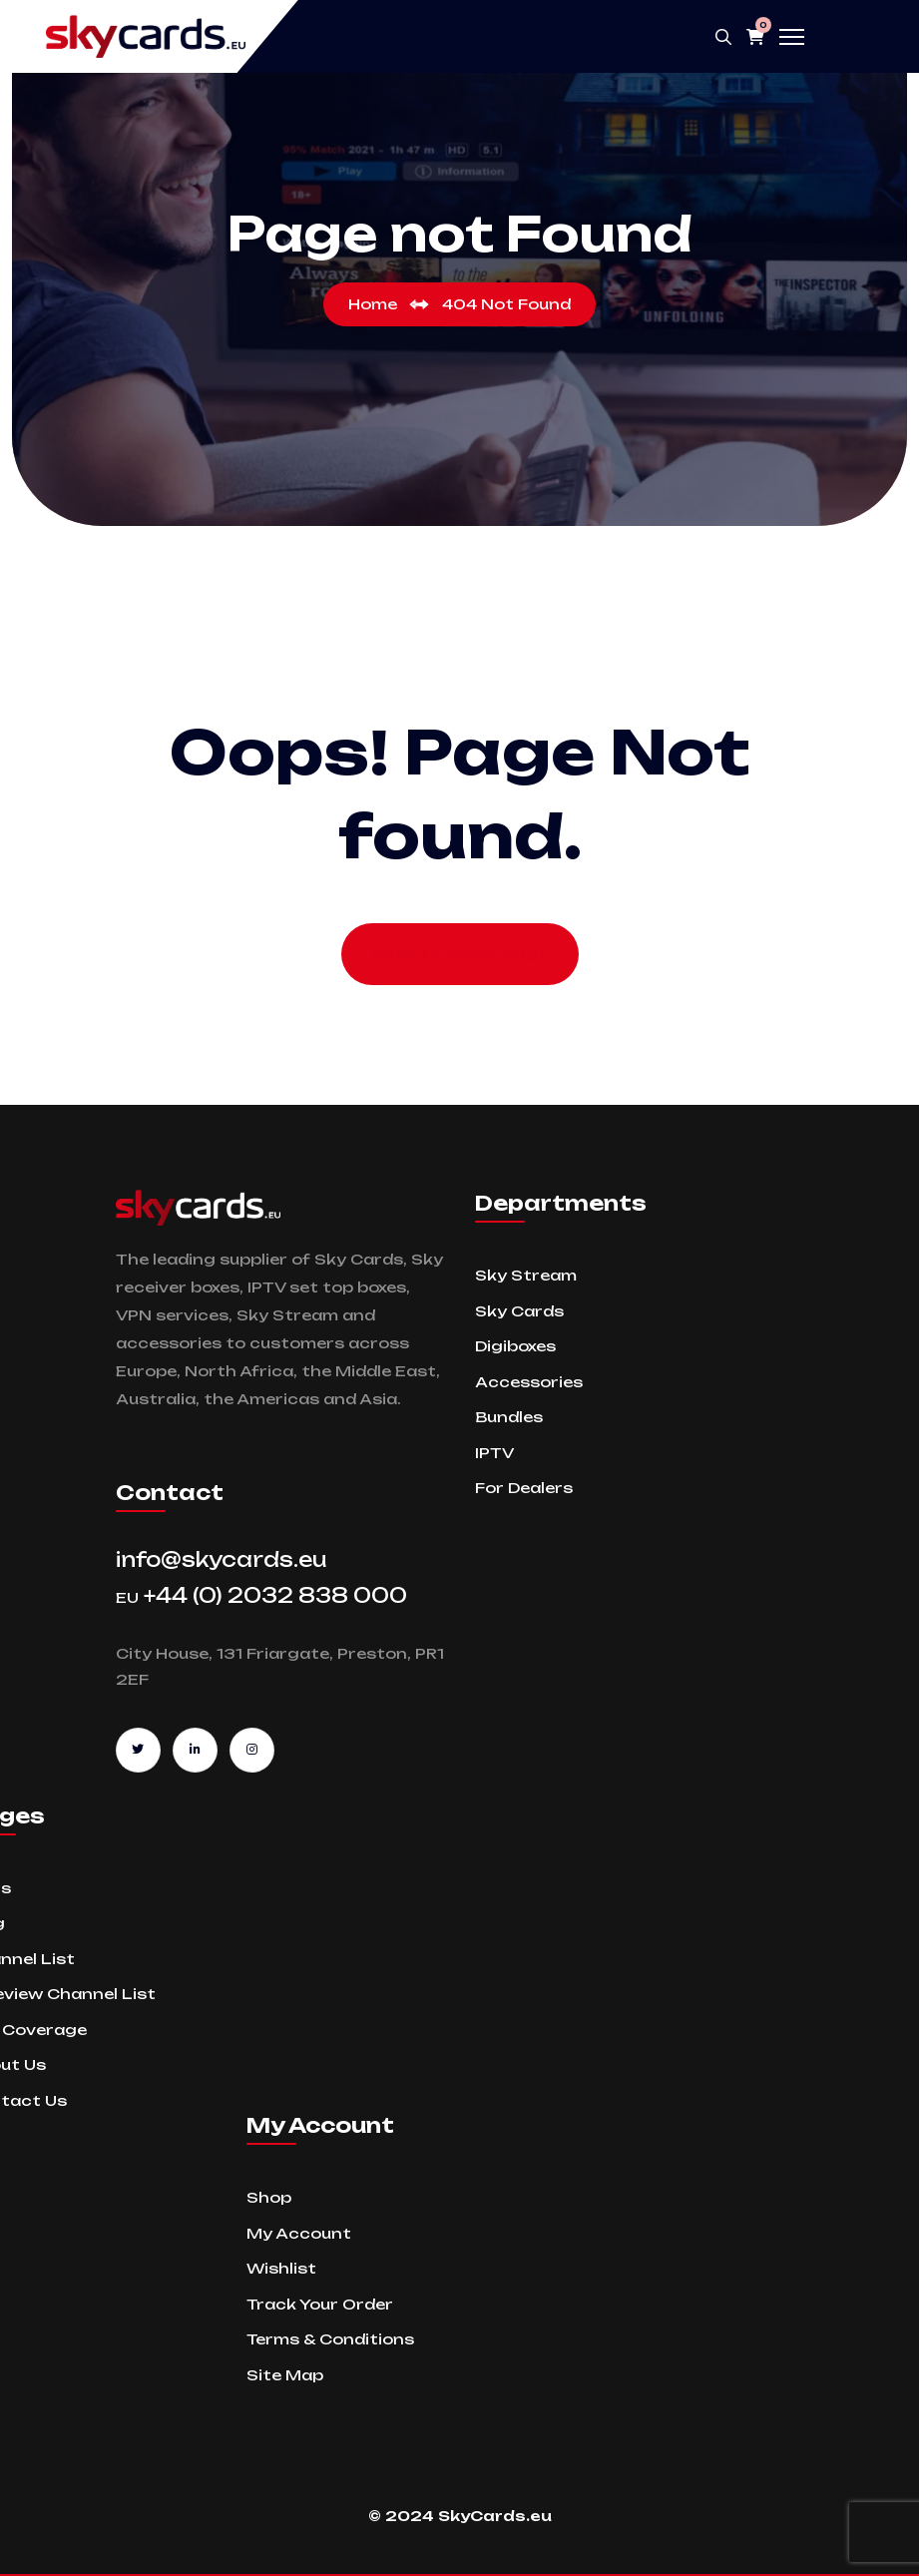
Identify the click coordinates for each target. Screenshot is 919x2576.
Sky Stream (526, 1275)
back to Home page (460, 953)
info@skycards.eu (221, 1559)
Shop (268, 2197)
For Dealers (524, 1487)
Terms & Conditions (330, 2338)
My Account (298, 2233)
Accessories (529, 1381)
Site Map (284, 2374)
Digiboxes (515, 1345)
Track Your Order (319, 2304)
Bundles (509, 1416)
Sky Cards (519, 1310)
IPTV (494, 1452)
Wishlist (281, 2268)
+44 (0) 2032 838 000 (261, 1595)
